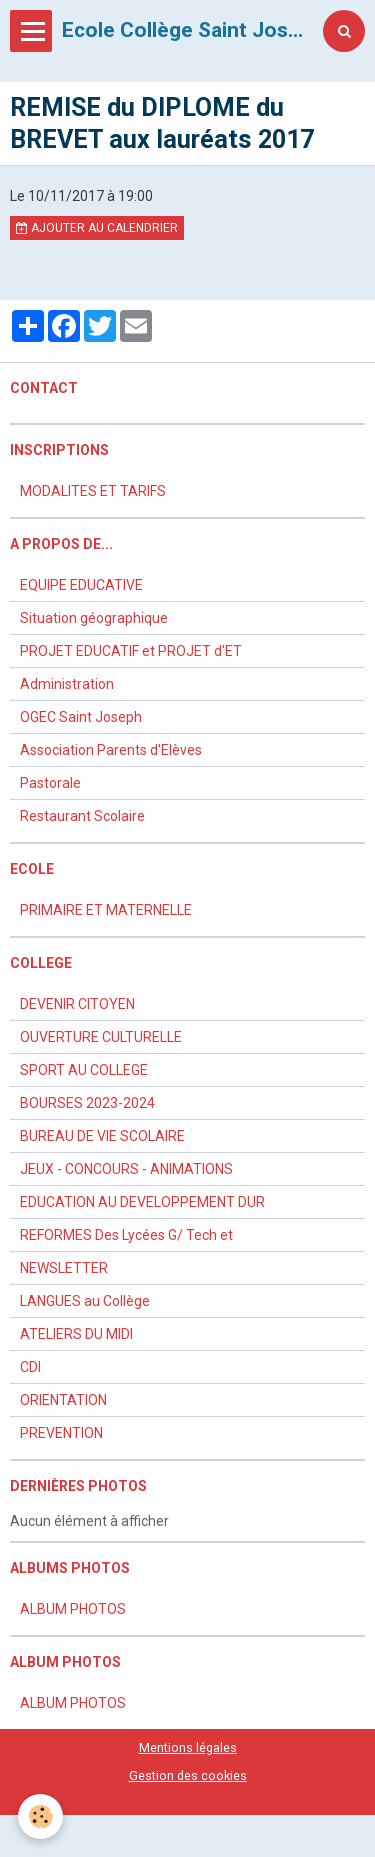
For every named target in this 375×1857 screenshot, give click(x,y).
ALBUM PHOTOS (73, 1609)
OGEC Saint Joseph (81, 717)
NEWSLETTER (64, 1268)
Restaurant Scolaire (82, 816)
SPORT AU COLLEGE (84, 1070)
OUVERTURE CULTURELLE (101, 1037)
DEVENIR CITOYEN (77, 1004)
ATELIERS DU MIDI (76, 1334)
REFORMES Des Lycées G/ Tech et (126, 1235)
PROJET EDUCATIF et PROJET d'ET (131, 651)
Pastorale (50, 783)
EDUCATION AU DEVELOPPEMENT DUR (142, 1202)
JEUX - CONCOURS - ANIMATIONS (126, 1169)
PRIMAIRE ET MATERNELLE (106, 910)
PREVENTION (61, 1433)
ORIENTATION (63, 1400)
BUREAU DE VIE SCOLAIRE (102, 1136)
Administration (67, 684)
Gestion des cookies (188, 1775)
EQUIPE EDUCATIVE (81, 585)
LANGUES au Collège (85, 1301)
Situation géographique (94, 618)
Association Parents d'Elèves (111, 750)
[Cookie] (40, 1816)
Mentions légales (188, 1747)
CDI (30, 1367)
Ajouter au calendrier (97, 228)
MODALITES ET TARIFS (93, 491)
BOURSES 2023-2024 (87, 1103)
